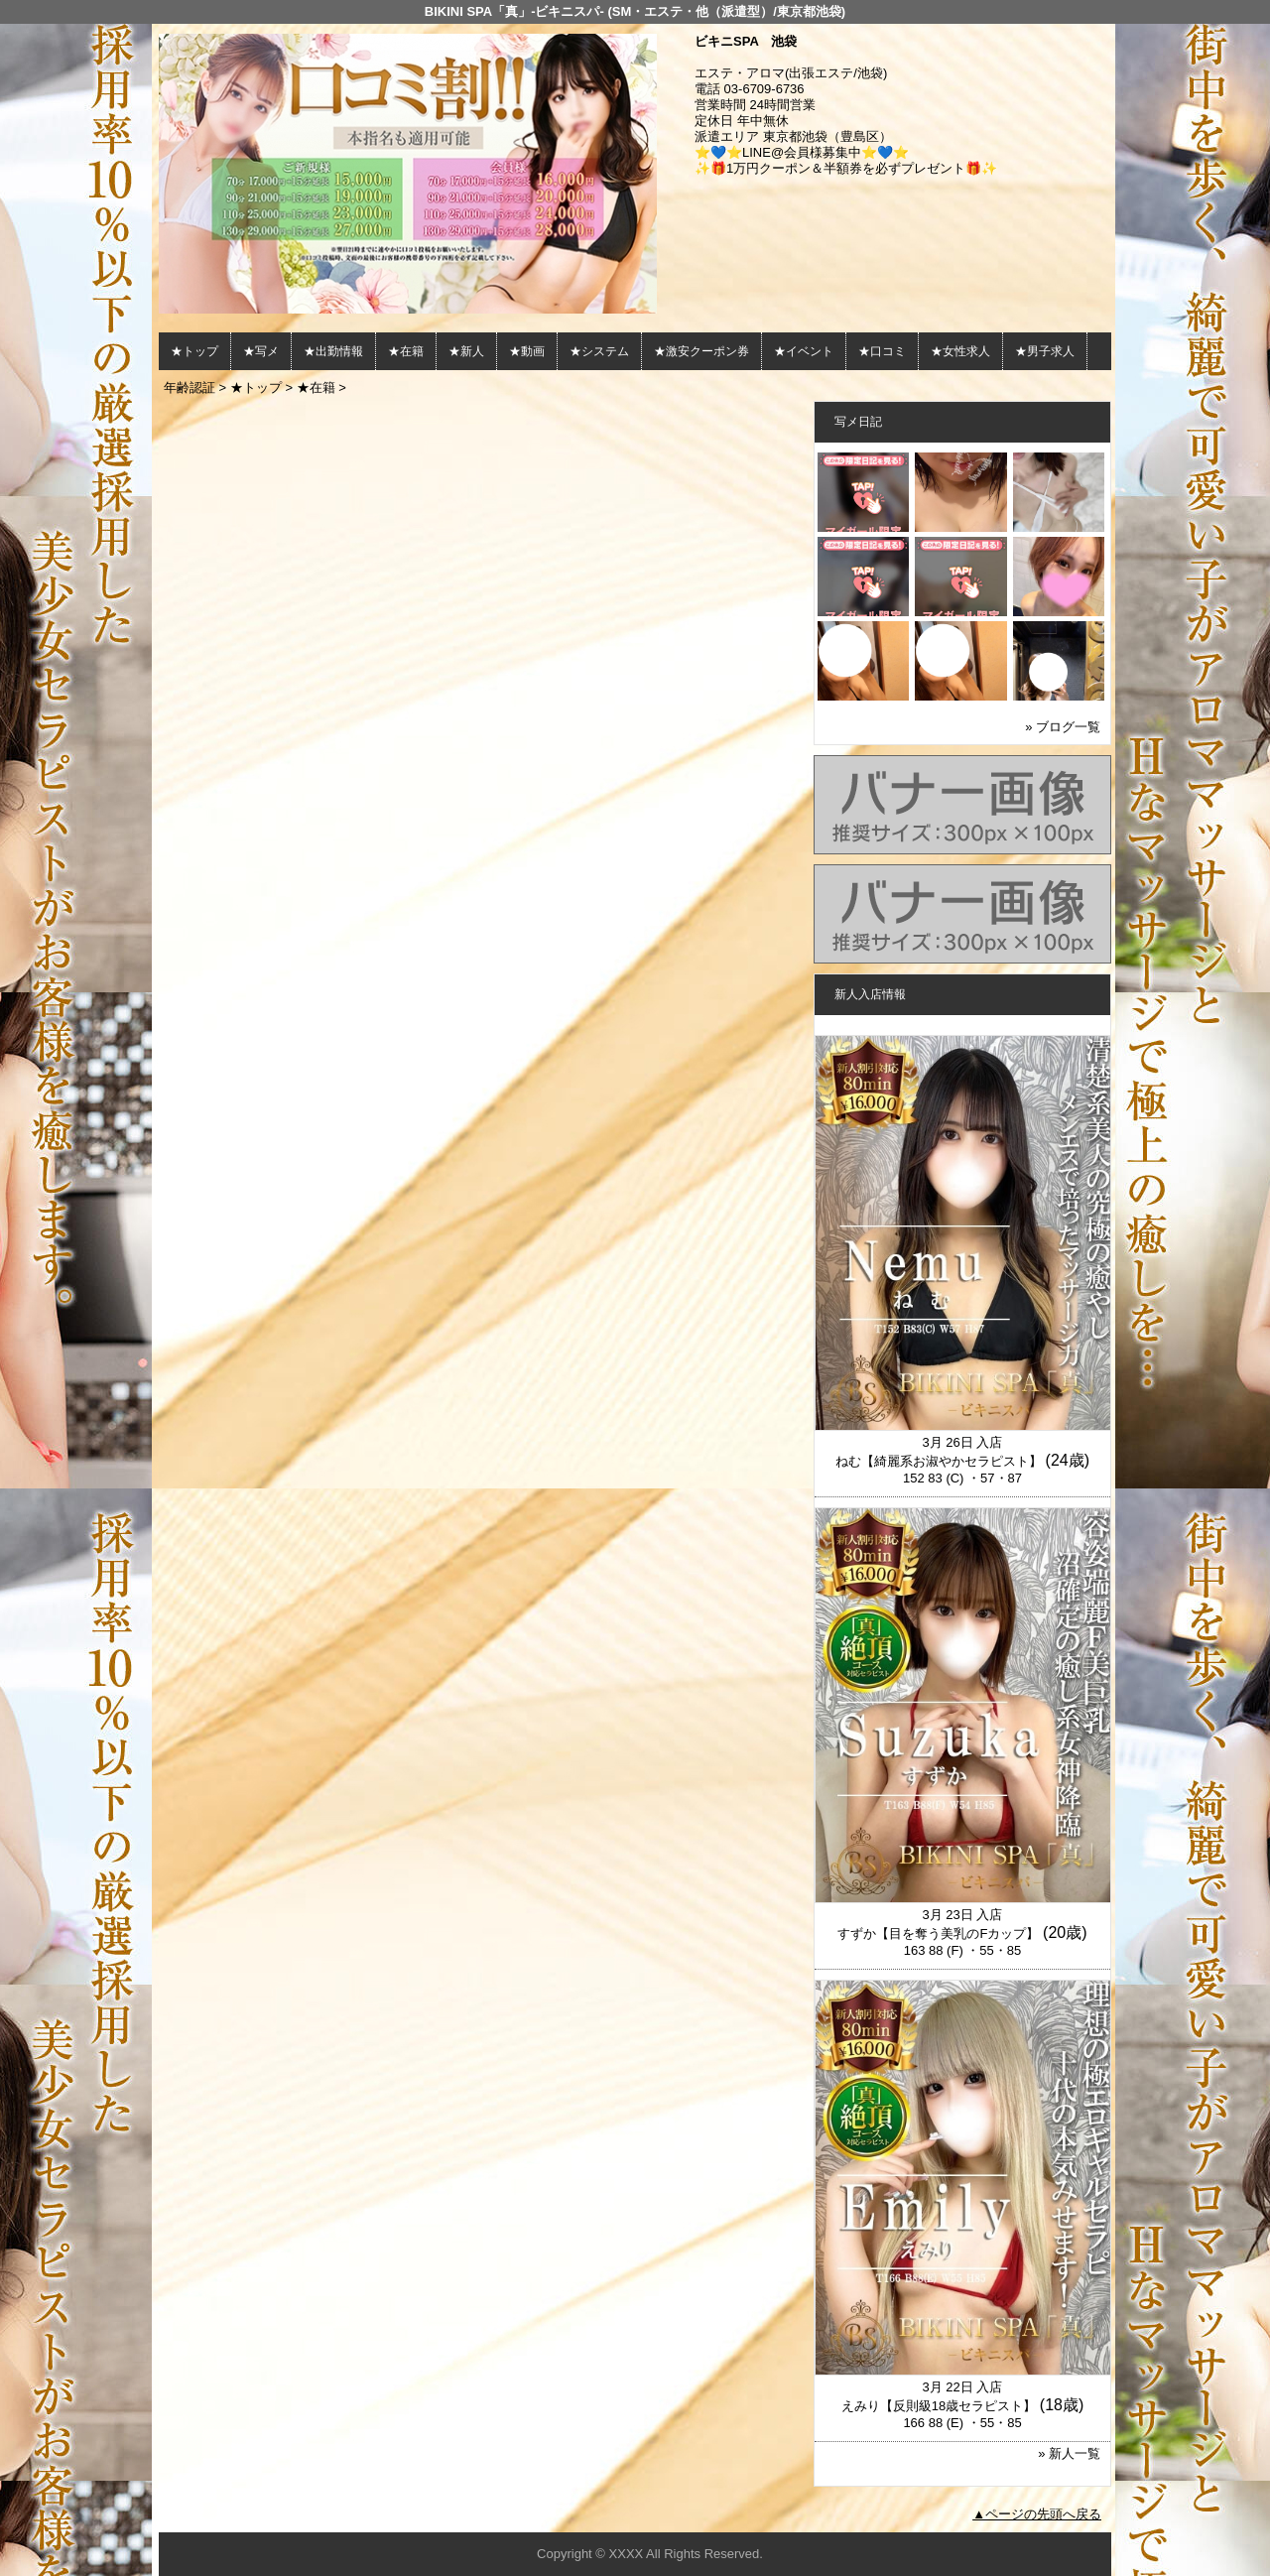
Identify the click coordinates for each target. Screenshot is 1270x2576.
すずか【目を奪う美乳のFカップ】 (938, 1933)
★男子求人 (1045, 351)
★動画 (527, 351)
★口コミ (882, 351)
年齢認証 (189, 387)
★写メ (261, 351)
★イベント (803, 351)
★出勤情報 (333, 351)
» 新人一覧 (1069, 2453)
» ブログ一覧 (1062, 726)
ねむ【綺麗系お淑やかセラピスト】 (938, 1461)
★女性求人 (960, 351)
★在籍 (406, 351)
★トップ (194, 351)
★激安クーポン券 (701, 351)
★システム (599, 351)
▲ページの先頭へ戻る (1036, 2514)
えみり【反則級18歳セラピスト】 (938, 2405)
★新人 (466, 351)
